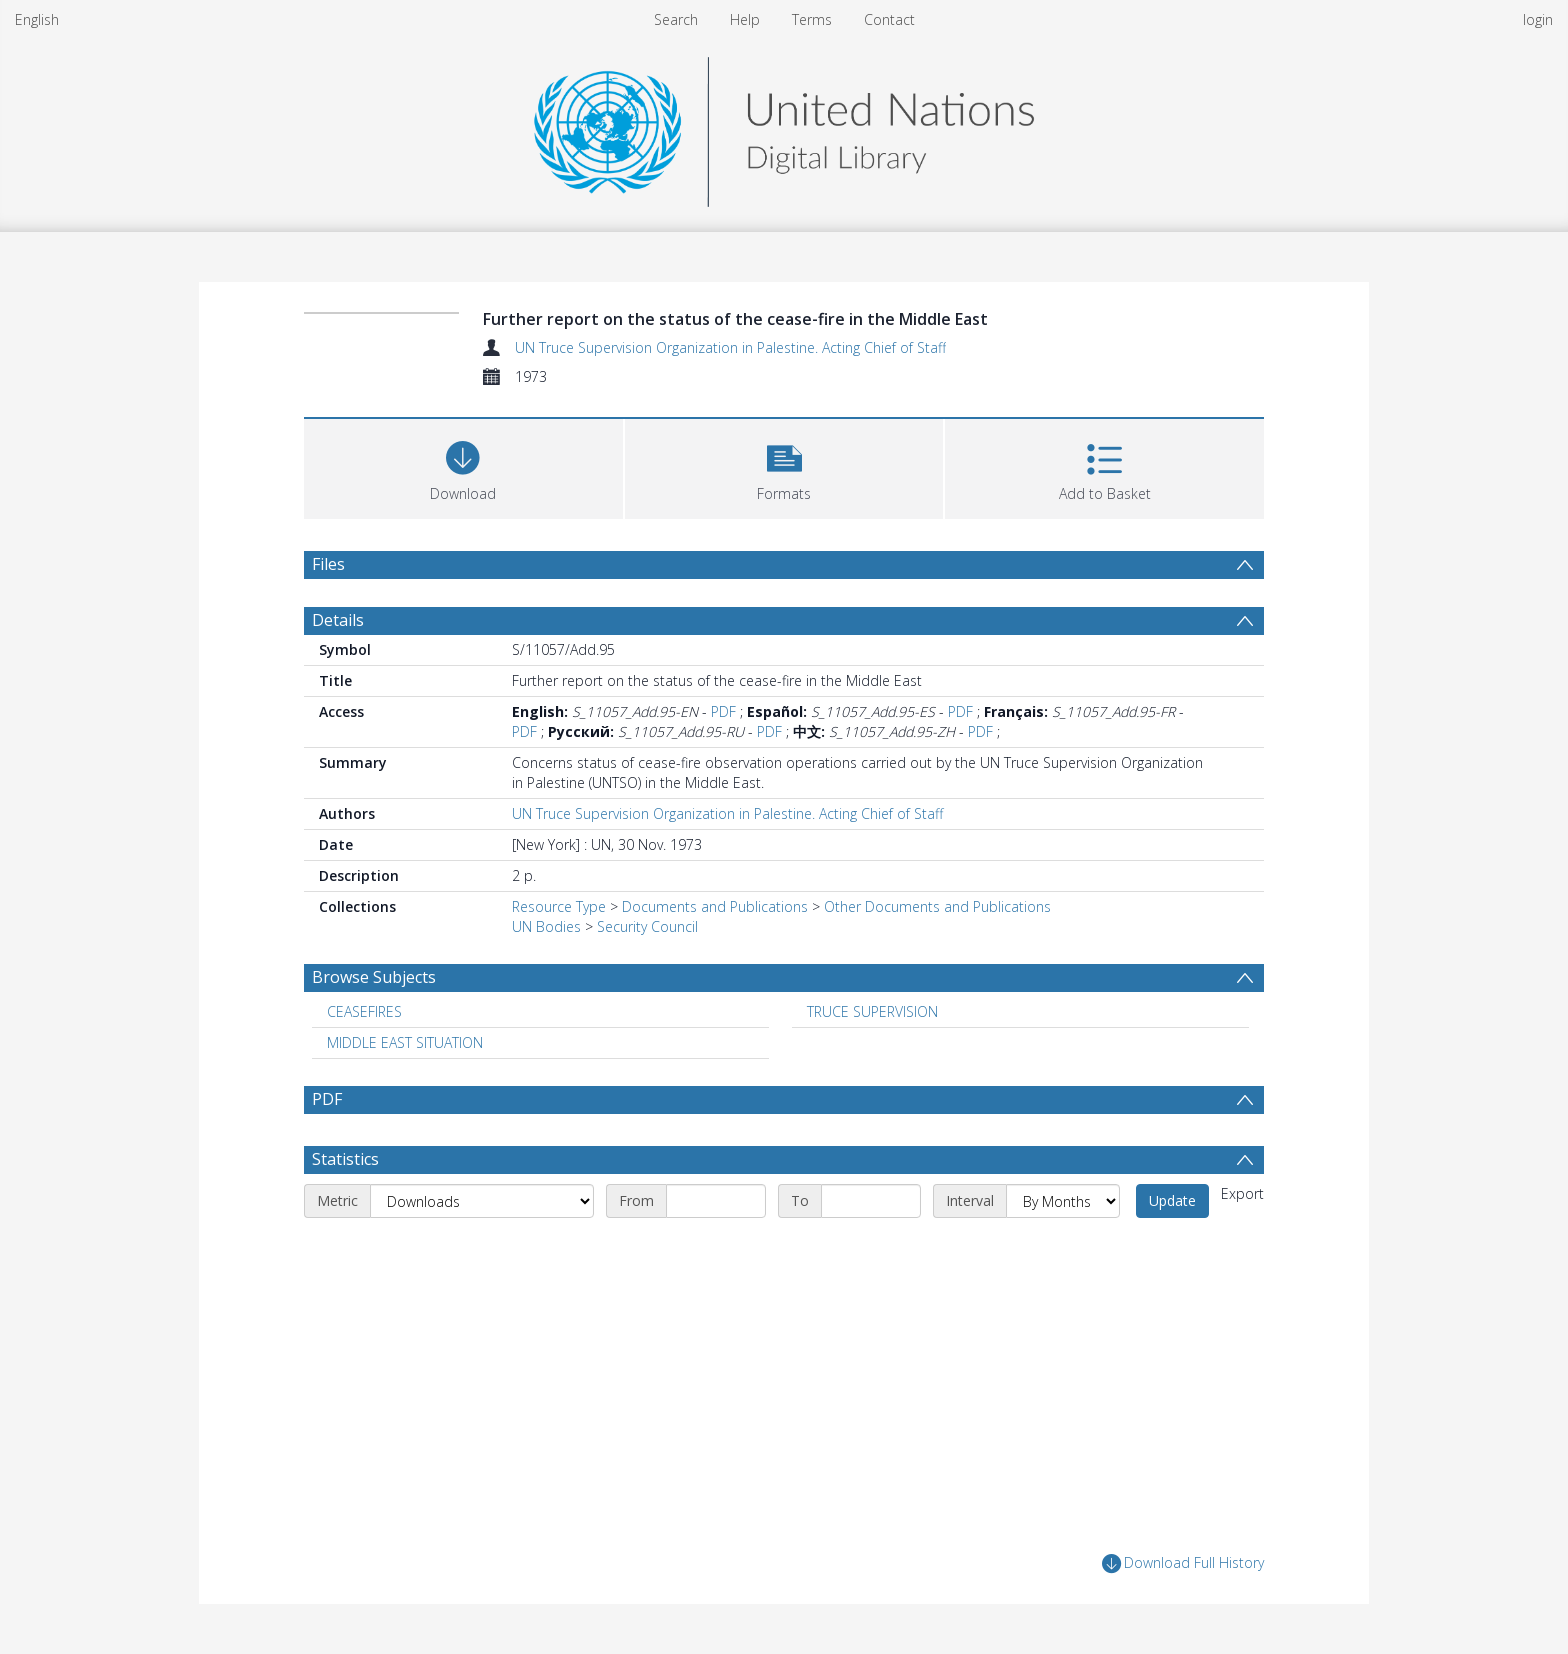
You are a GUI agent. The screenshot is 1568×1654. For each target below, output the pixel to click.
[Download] (463, 466)
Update (1172, 1200)
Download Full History (1183, 1563)
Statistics (345, 1159)
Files (328, 564)
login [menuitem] (1538, 19)
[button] (784, 466)
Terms (812, 19)
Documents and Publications (715, 906)
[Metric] (482, 1201)
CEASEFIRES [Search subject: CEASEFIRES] (364, 1011)
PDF (723, 711)
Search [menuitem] (676, 19)
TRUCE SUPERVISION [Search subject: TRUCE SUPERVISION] (872, 1011)
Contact (889, 19)
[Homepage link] (784, 126)
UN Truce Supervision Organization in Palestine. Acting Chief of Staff (730, 347)
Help (745, 19)
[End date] (871, 1201)
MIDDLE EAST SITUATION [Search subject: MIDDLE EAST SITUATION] (405, 1042)
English (37, 19)
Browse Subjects (374, 977)
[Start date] (716, 1201)
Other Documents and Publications (937, 906)
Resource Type (559, 906)
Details (338, 620)
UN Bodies (546, 926)
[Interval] (1063, 1201)
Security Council (647, 926)
